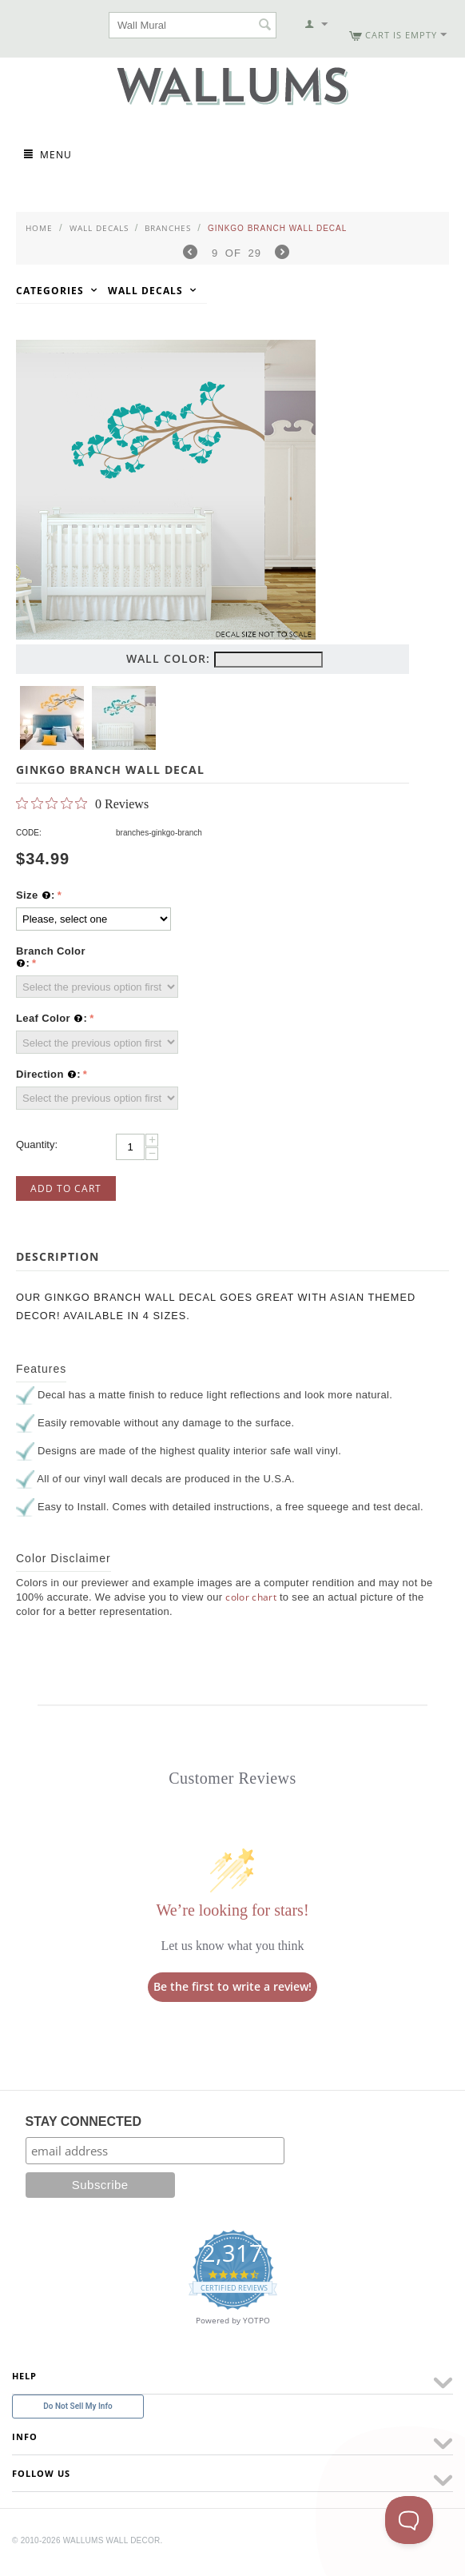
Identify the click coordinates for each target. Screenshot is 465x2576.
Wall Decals (99, 227)
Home (39, 227)
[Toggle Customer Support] (409, 2520)
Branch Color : (50, 957)
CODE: (29, 832)
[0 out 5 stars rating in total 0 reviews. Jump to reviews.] (82, 803)
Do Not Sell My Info (77, 2406)
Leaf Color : (51, 1018)
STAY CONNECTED (84, 2121)
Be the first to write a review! (232, 1986)
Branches (168, 227)
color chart (250, 1597)
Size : (35, 895)
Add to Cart (65, 1188)
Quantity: (37, 1144)
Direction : (48, 1074)
